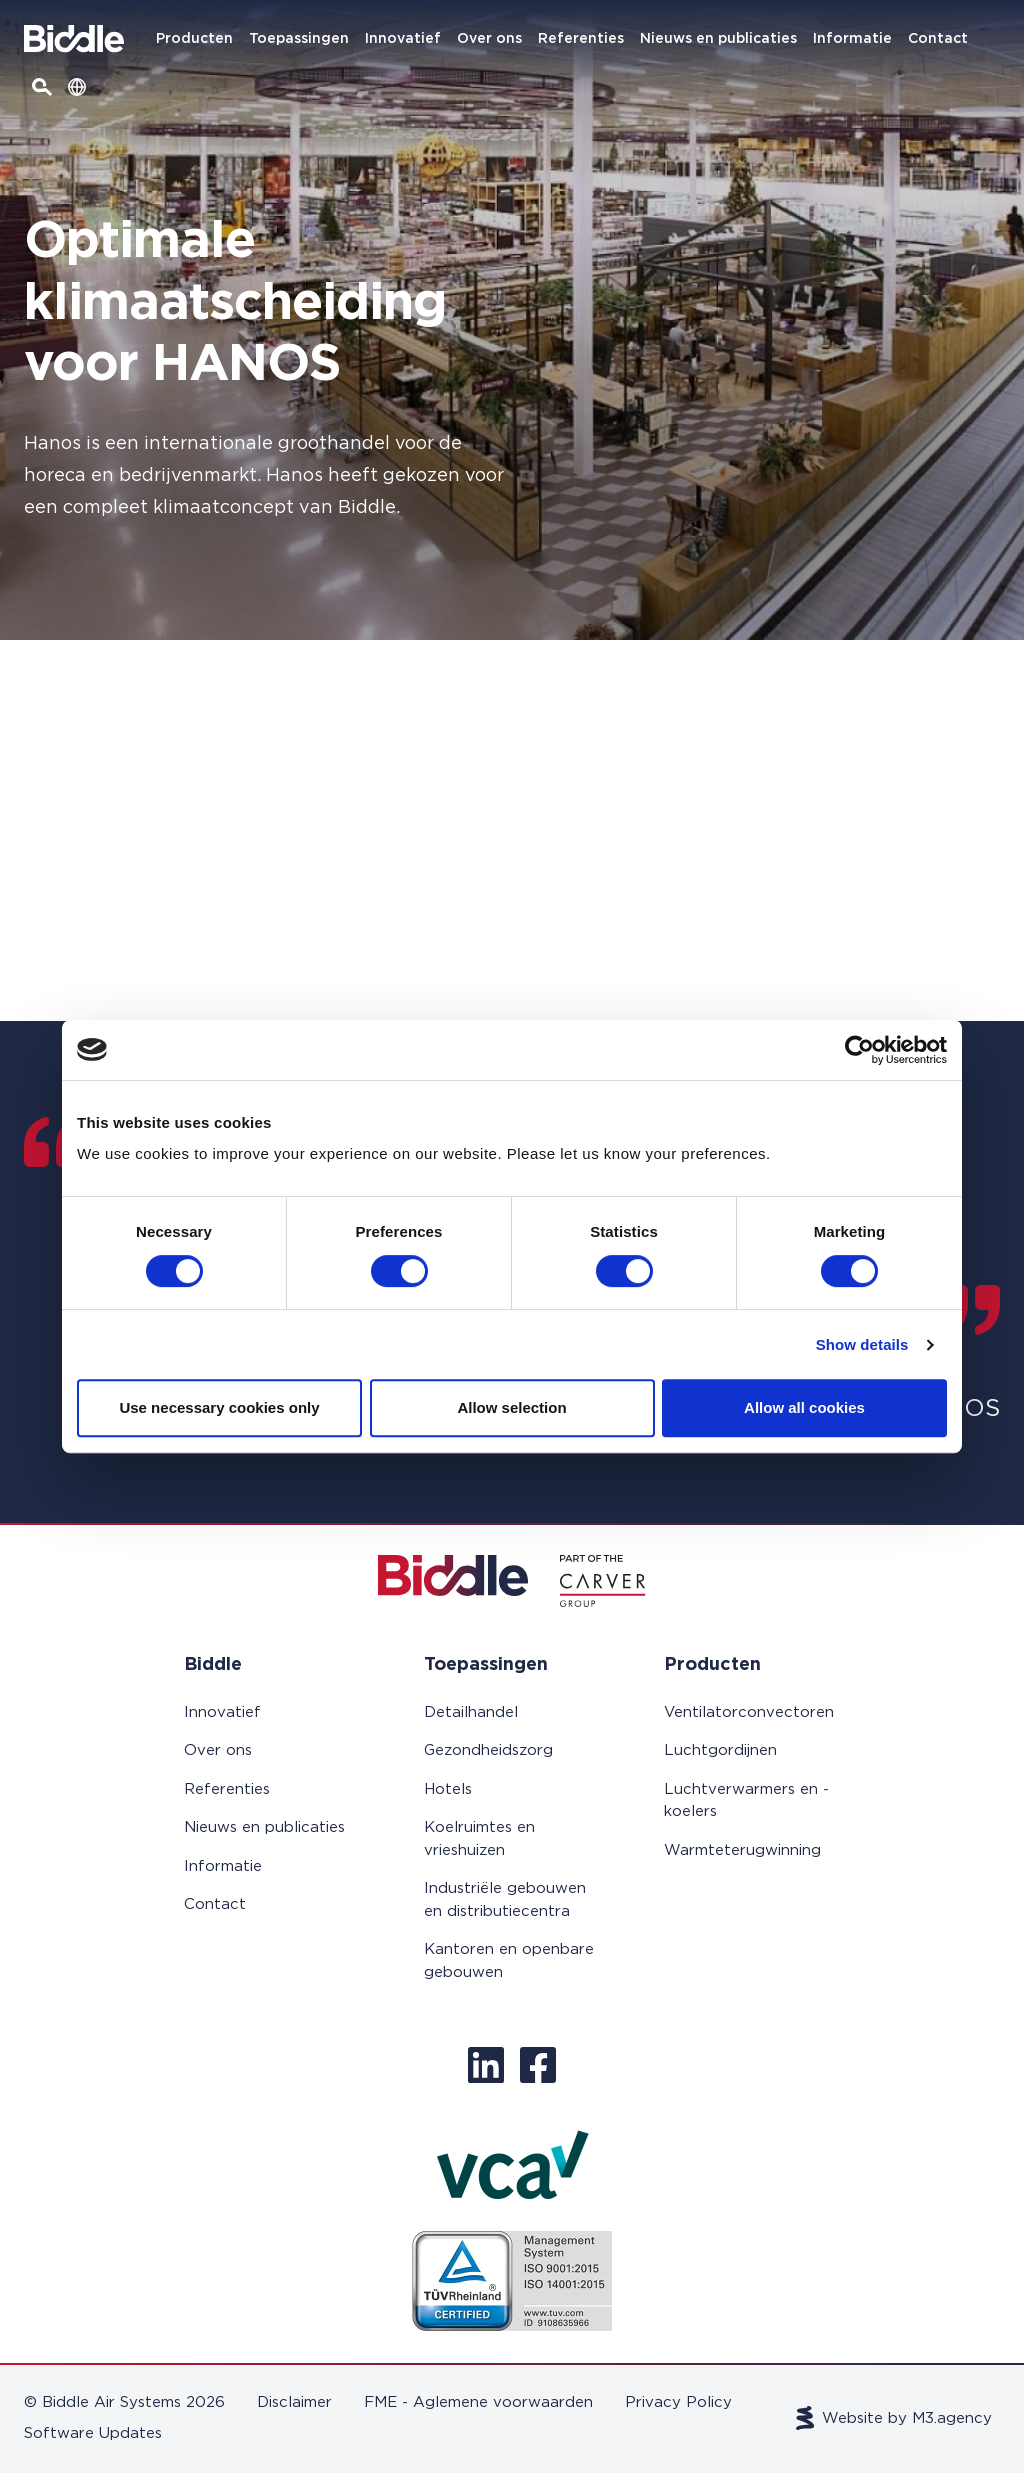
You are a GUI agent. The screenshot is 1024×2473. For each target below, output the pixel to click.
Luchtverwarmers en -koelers (746, 1801)
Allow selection (511, 1407)
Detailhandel (471, 1712)
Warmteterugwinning (742, 1850)
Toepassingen (299, 39)
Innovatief (403, 39)
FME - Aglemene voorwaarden (478, 2402)
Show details (862, 1344)
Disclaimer (294, 2402)
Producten (194, 39)
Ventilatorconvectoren (749, 1712)
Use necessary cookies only (219, 1407)
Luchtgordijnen (720, 1750)
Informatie (852, 39)
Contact (938, 39)
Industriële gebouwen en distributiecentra (505, 1900)
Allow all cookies (804, 1407)
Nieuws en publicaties (718, 39)
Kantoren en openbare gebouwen (509, 1961)
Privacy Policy (678, 2402)
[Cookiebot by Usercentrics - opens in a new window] (859, 1050)
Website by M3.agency (894, 2418)
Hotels (448, 1789)
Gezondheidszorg (488, 1750)
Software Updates (93, 2433)
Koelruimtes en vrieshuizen (479, 1839)
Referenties (581, 39)
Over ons (489, 39)
